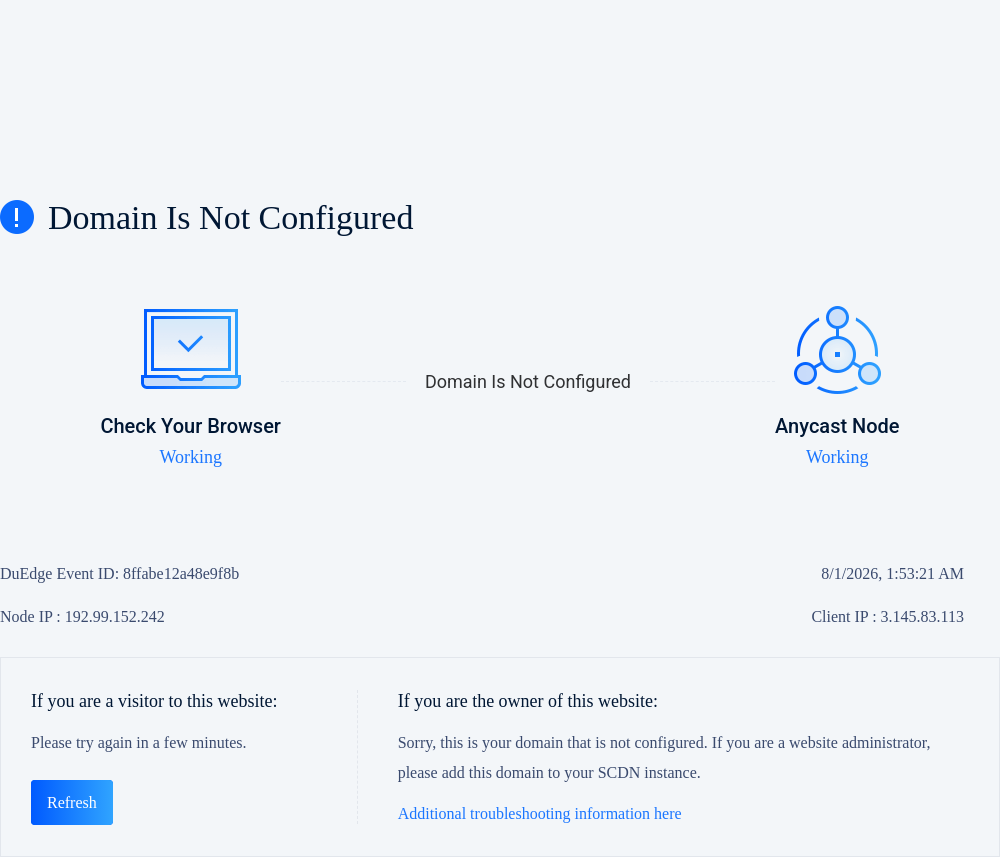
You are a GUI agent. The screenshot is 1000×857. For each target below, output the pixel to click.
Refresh (72, 802)
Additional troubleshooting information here (540, 813)
